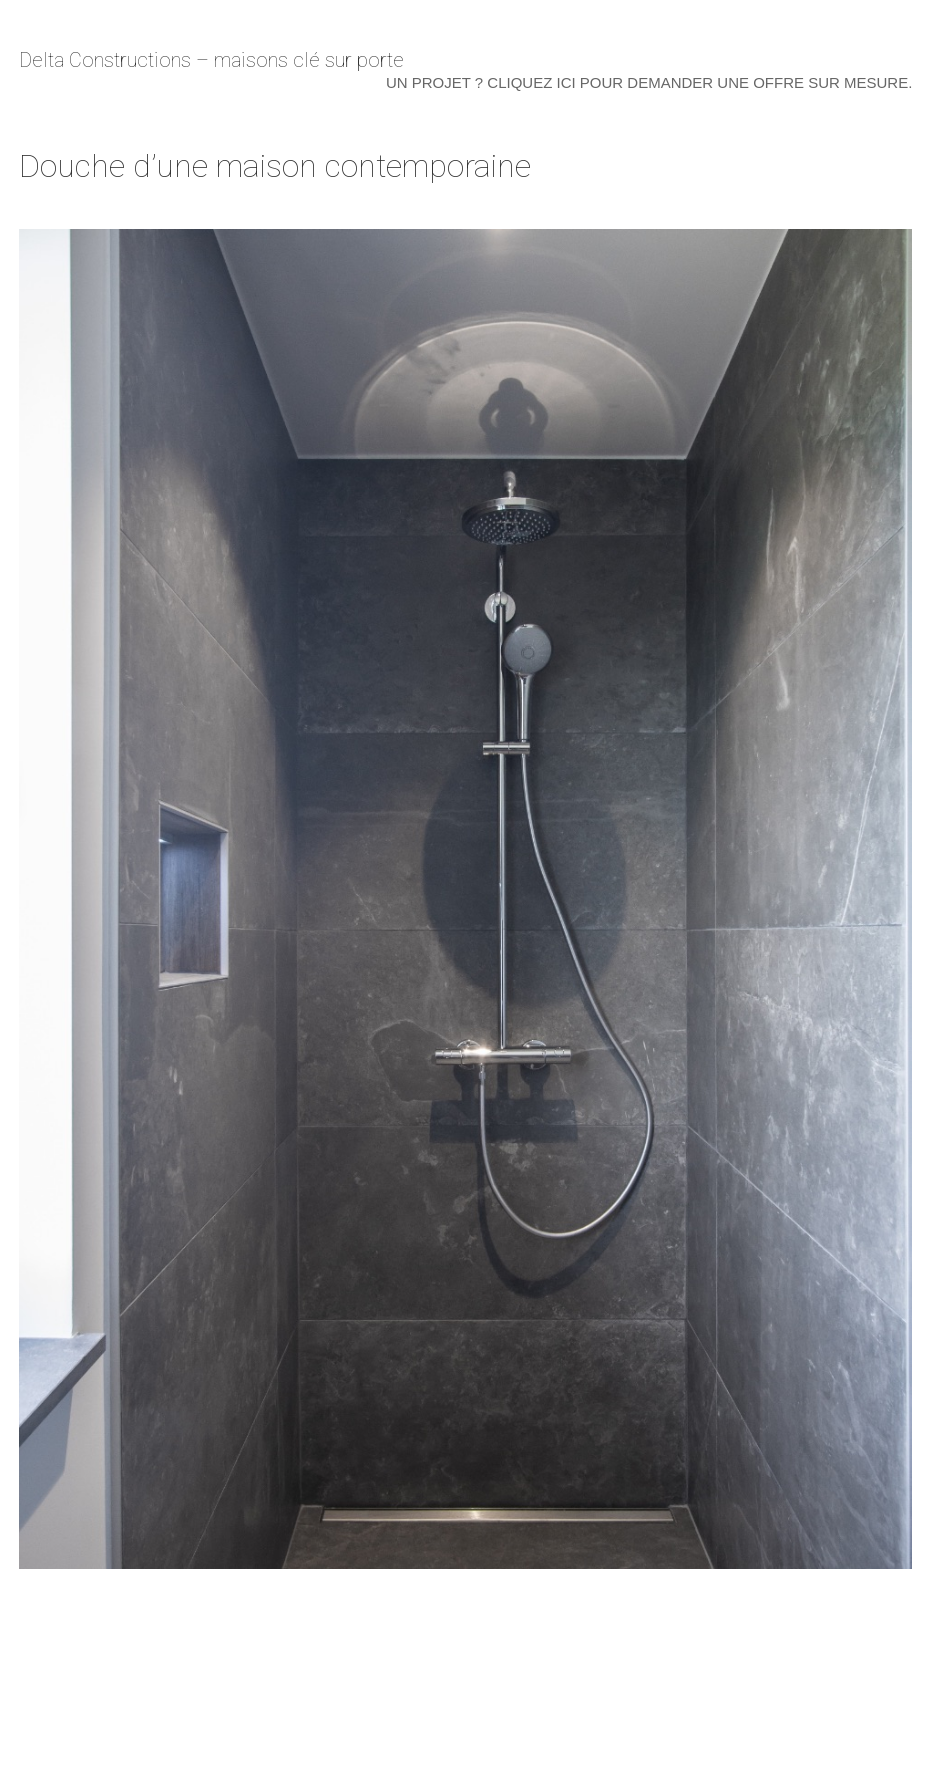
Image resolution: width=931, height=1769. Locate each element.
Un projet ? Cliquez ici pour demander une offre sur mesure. (649, 82)
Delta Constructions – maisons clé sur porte (211, 60)
